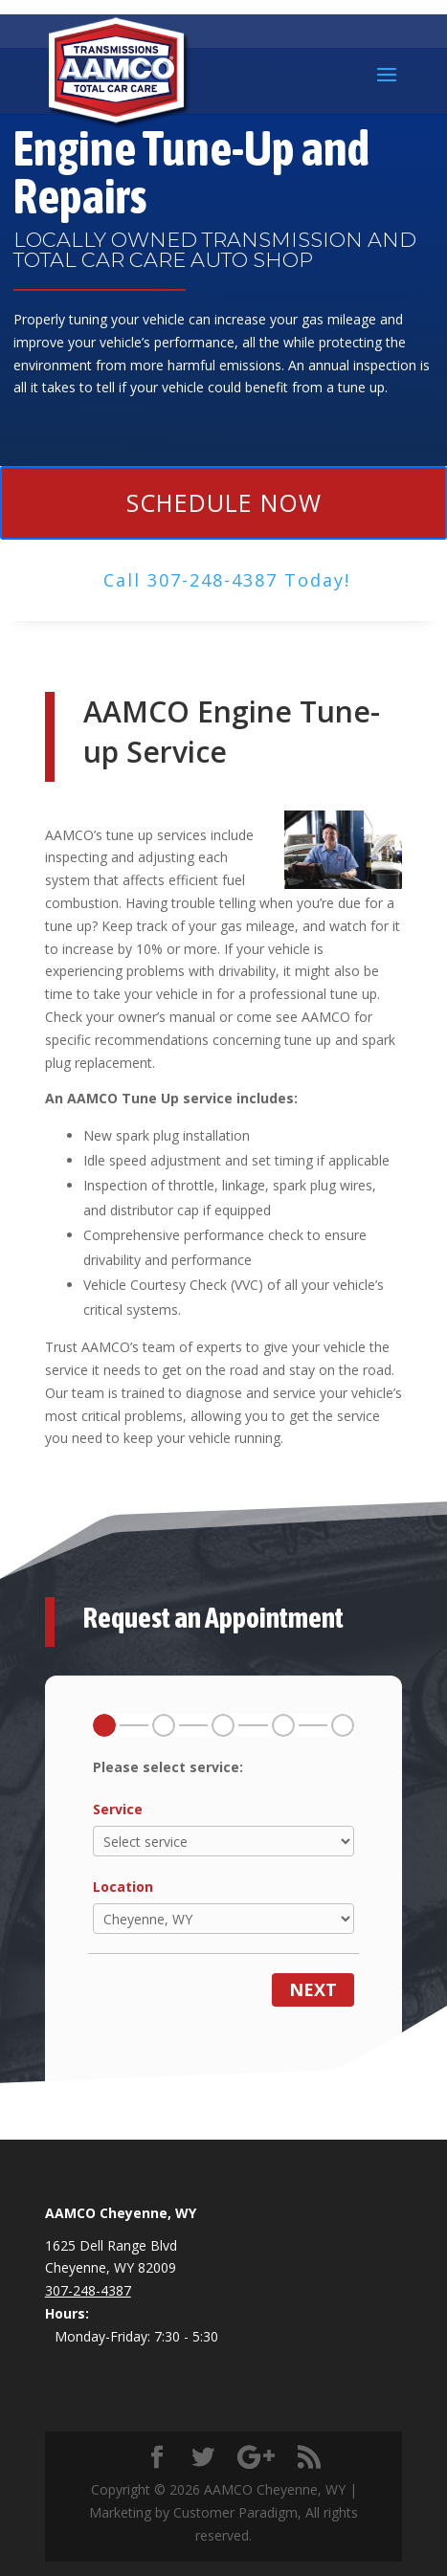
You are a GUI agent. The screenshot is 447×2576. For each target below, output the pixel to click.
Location (123, 1886)
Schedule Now (224, 502)
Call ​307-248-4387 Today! (226, 579)
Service (118, 1809)
